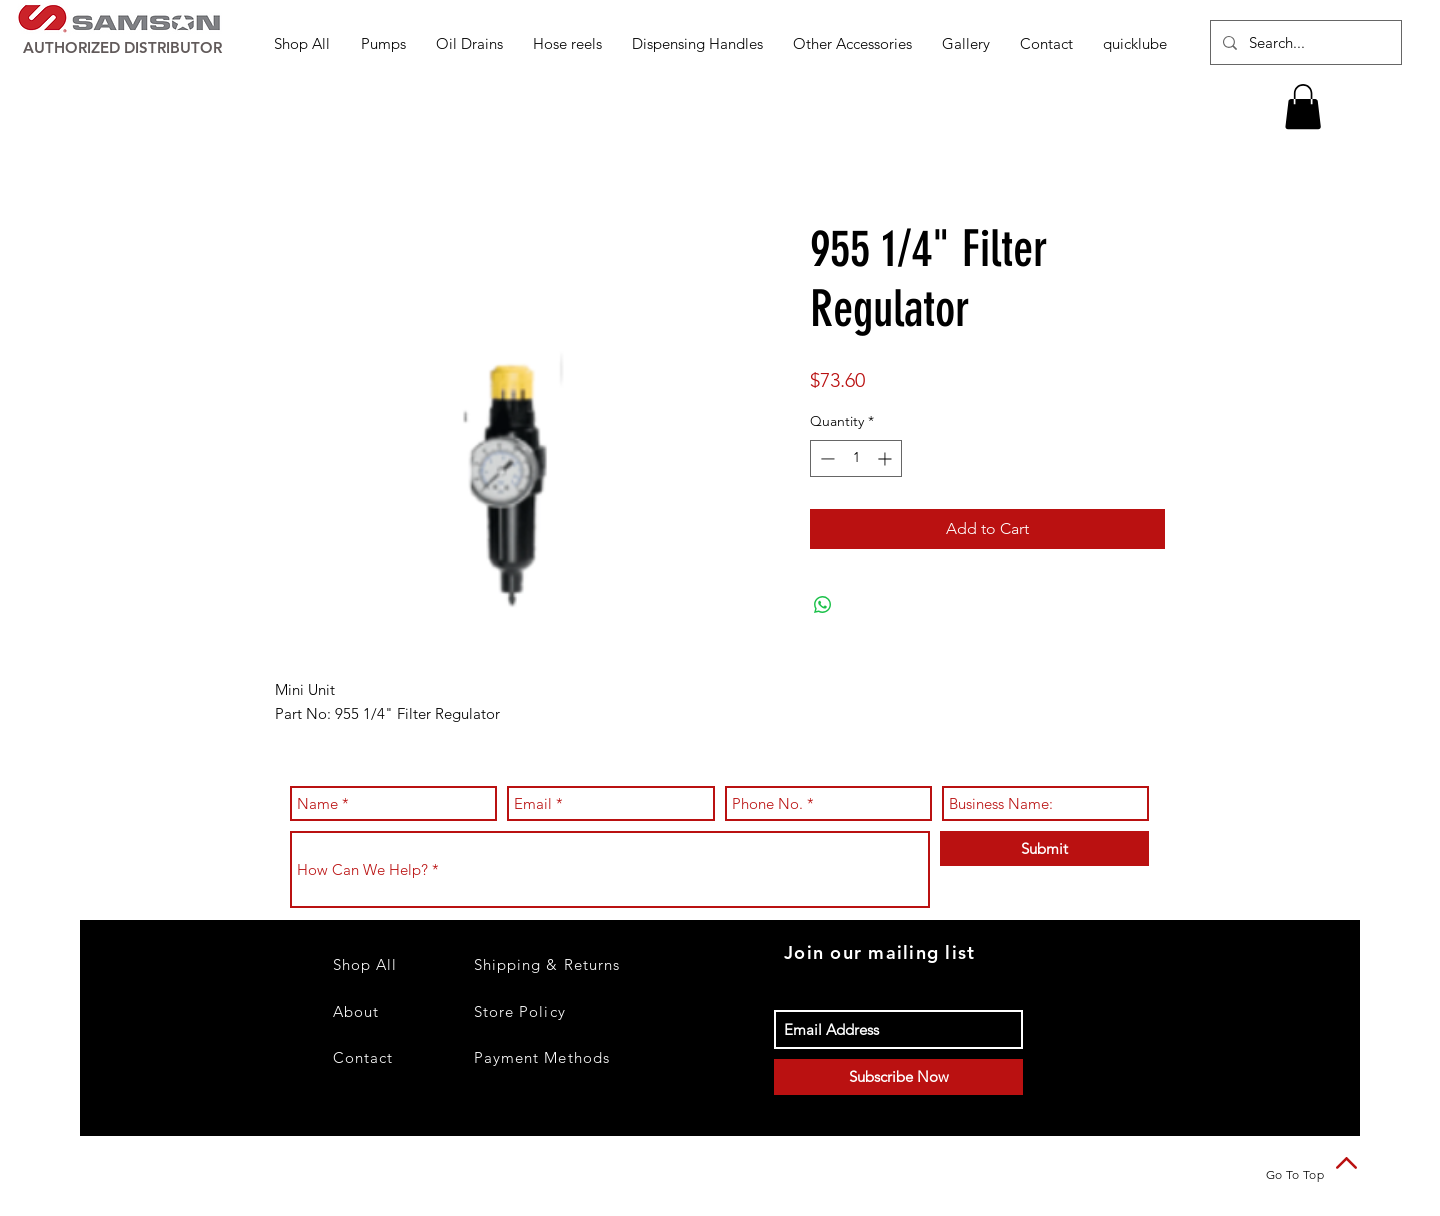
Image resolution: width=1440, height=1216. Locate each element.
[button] (383, 43)
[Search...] (1304, 42)
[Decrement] (825, 458)
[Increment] (886, 458)
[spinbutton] (856, 458)
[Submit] (1044, 848)
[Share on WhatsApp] (823, 605)
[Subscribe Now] (898, 1077)
